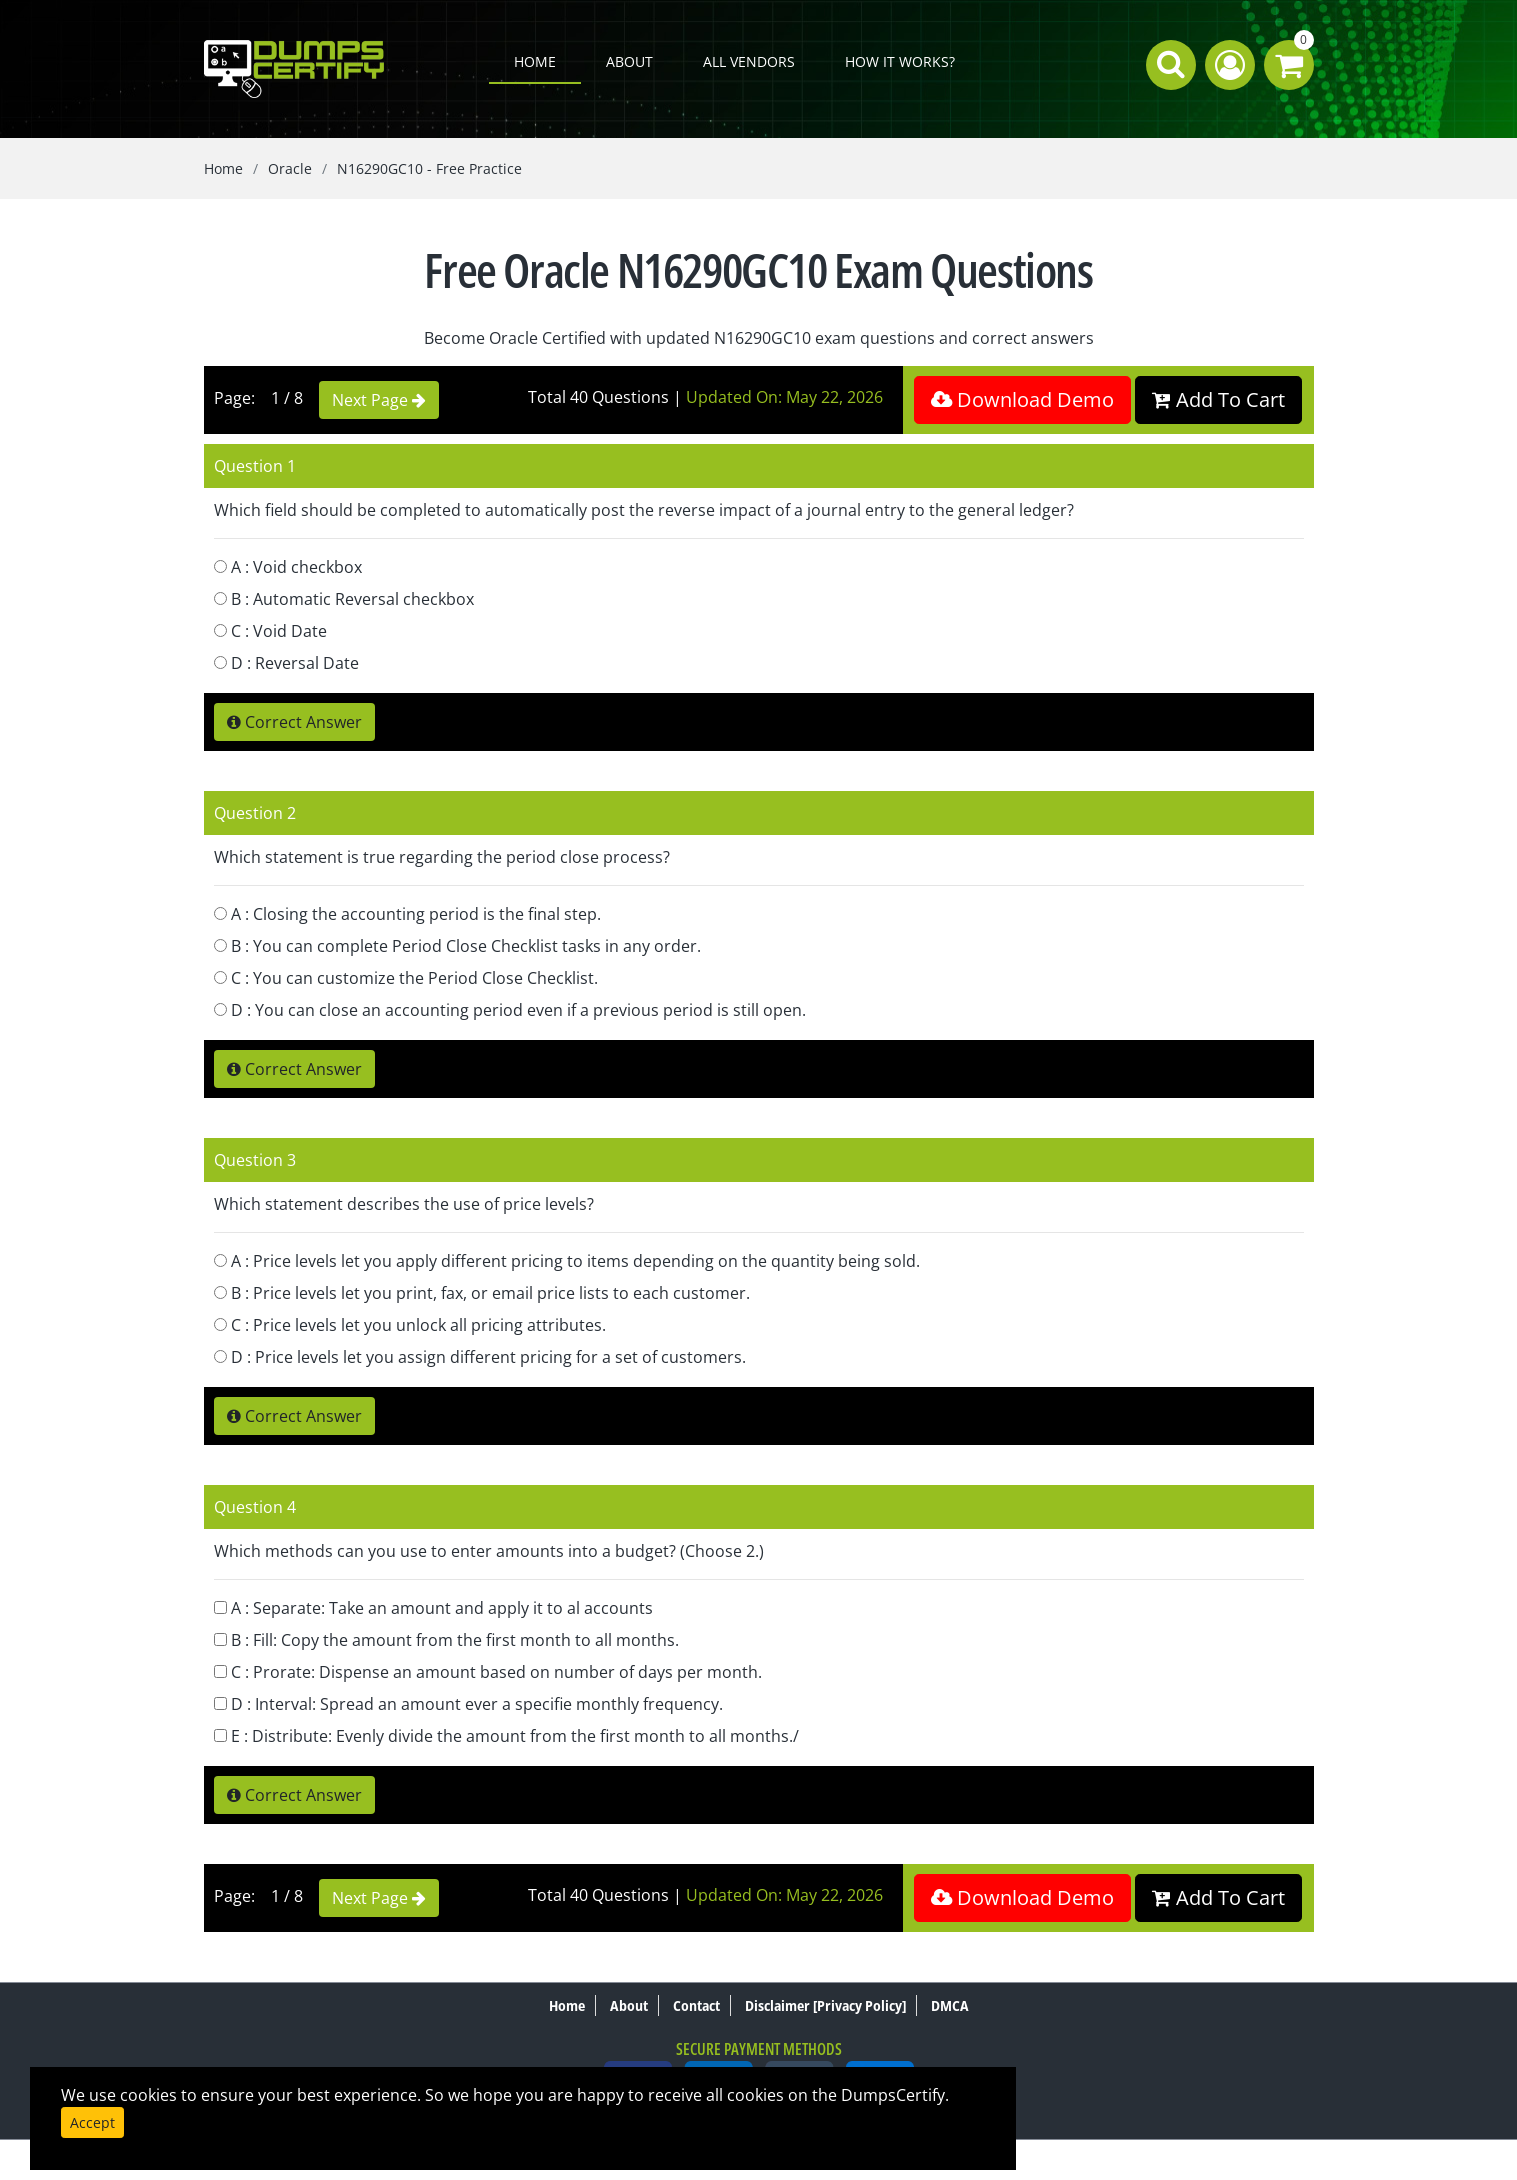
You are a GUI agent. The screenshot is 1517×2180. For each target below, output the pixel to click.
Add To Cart (1218, 399)
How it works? (900, 61)
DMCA (950, 2005)
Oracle (290, 168)
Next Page (379, 400)
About (629, 61)
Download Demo (1022, 399)
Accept (92, 2122)
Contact (696, 2005)
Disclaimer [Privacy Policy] (825, 2005)
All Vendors (749, 61)
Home (535, 61)
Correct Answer (294, 722)
